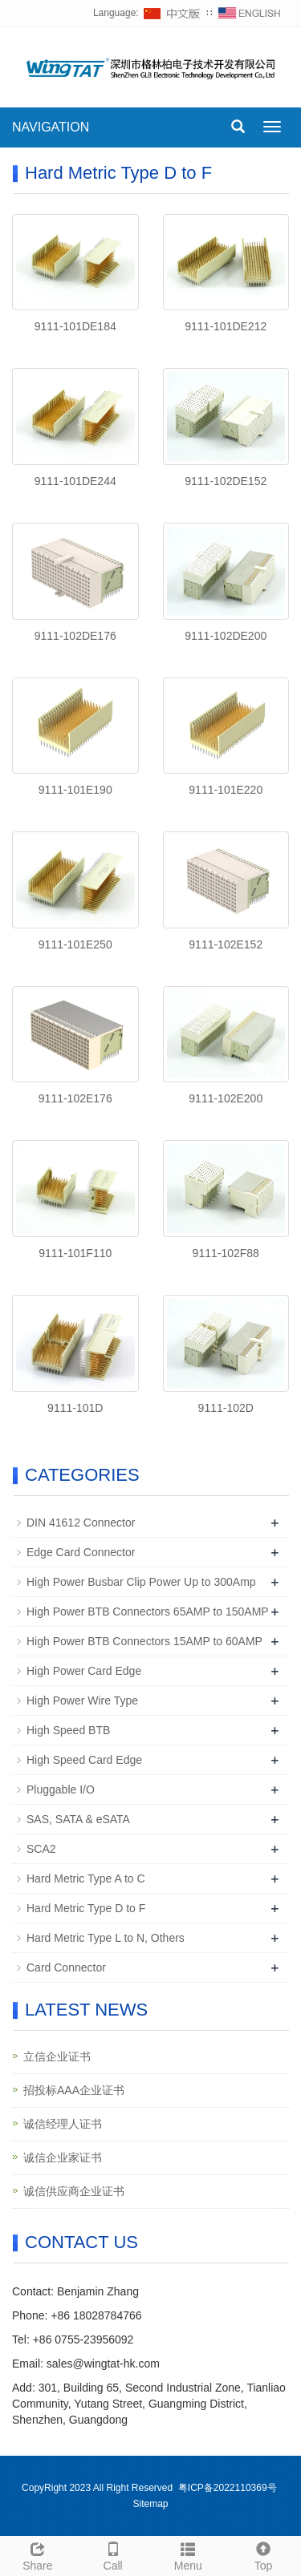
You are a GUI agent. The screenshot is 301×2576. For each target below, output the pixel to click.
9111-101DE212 (225, 326)
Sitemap (150, 2503)
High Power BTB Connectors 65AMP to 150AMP (147, 1611)
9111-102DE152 (225, 481)
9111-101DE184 (75, 326)
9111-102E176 (75, 1098)
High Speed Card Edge (84, 1759)
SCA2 (41, 1848)
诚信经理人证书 (62, 2123)
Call (113, 2554)
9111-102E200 (225, 1098)
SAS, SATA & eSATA (78, 1819)
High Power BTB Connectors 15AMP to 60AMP (144, 1641)
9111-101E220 (225, 789)
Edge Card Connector (80, 1552)
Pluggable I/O (60, 1789)
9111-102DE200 (225, 635)
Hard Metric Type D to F (85, 1908)
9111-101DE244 (75, 481)
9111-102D (226, 1407)
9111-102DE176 (75, 635)
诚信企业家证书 (62, 2157)
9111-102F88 (226, 1253)
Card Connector (66, 1967)
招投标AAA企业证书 (73, 2090)
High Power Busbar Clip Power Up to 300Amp (141, 1581)
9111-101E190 (75, 789)
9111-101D (75, 1407)
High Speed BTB (68, 1730)
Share (37, 2554)
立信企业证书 (57, 2056)
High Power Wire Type (82, 1700)
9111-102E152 (225, 944)
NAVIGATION (50, 127)
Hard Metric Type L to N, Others (105, 1937)
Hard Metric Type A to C (85, 1878)
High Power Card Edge (83, 1670)
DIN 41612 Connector (80, 1522)
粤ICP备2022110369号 (227, 2487)
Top (263, 2554)
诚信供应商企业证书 (73, 2191)
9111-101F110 (75, 1253)
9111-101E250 (75, 944)
